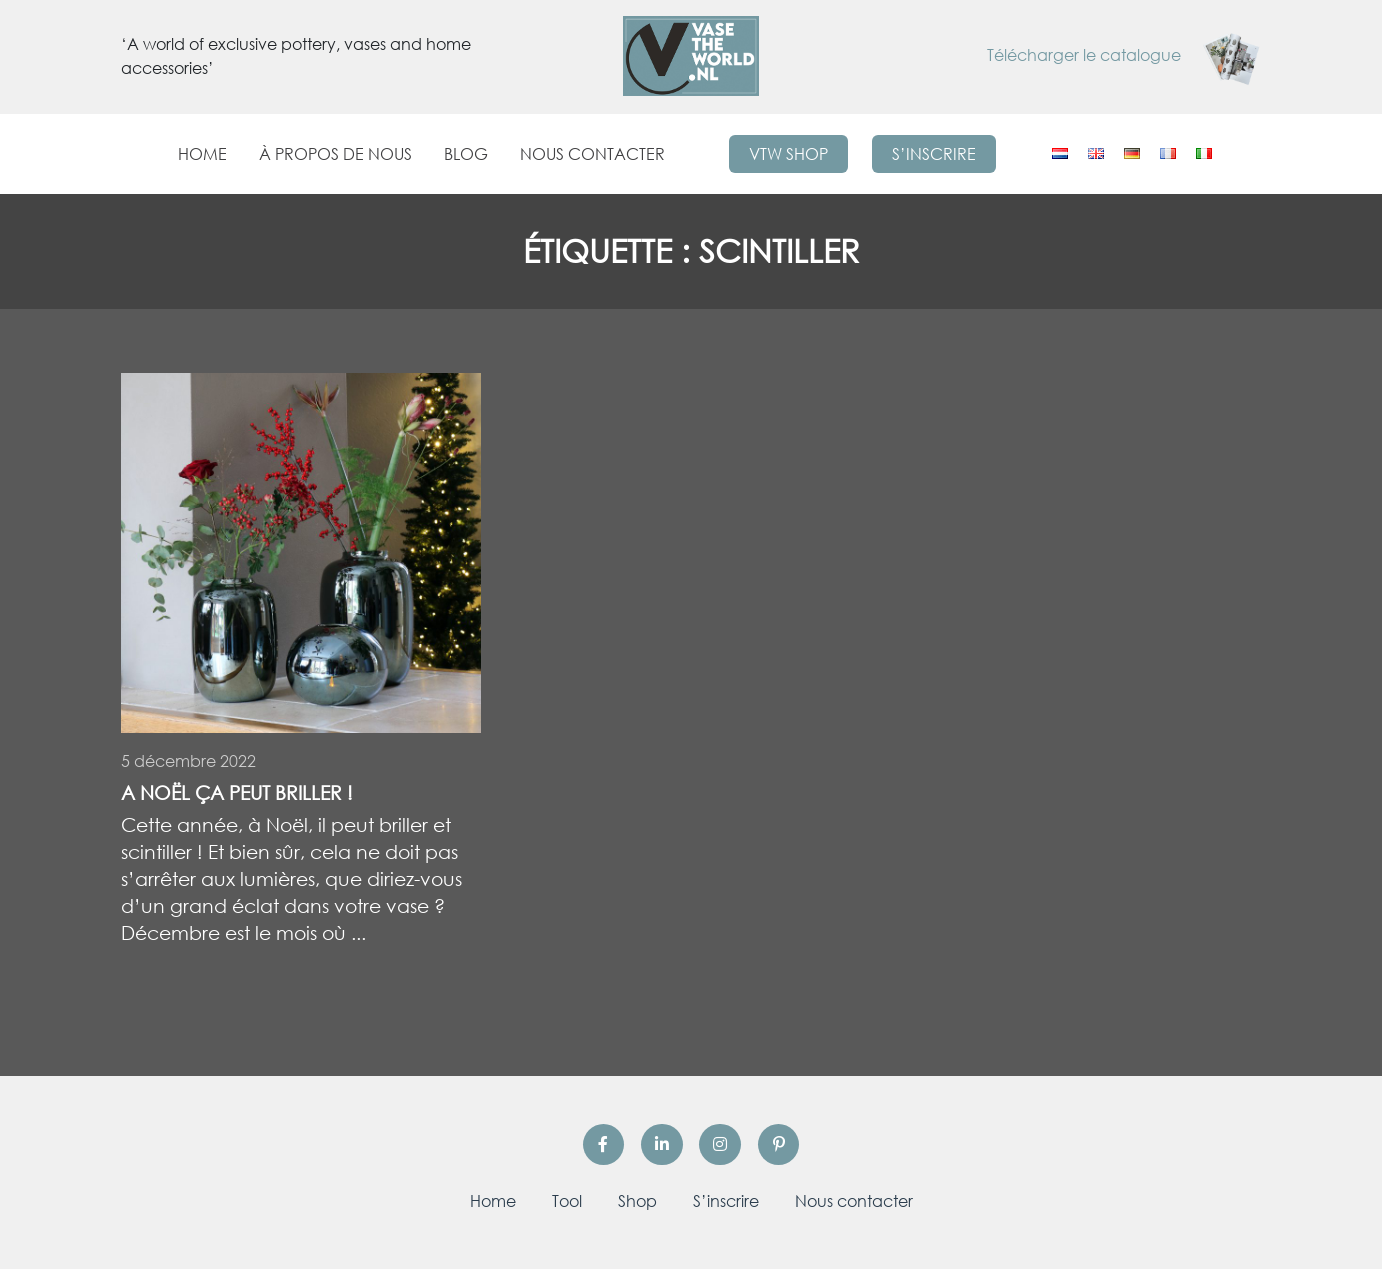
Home (202, 154)
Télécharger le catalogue (1124, 55)
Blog (466, 154)
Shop (637, 1201)
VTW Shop (788, 154)
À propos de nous (335, 154)
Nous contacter (592, 154)
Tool (567, 1201)
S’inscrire (934, 154)
